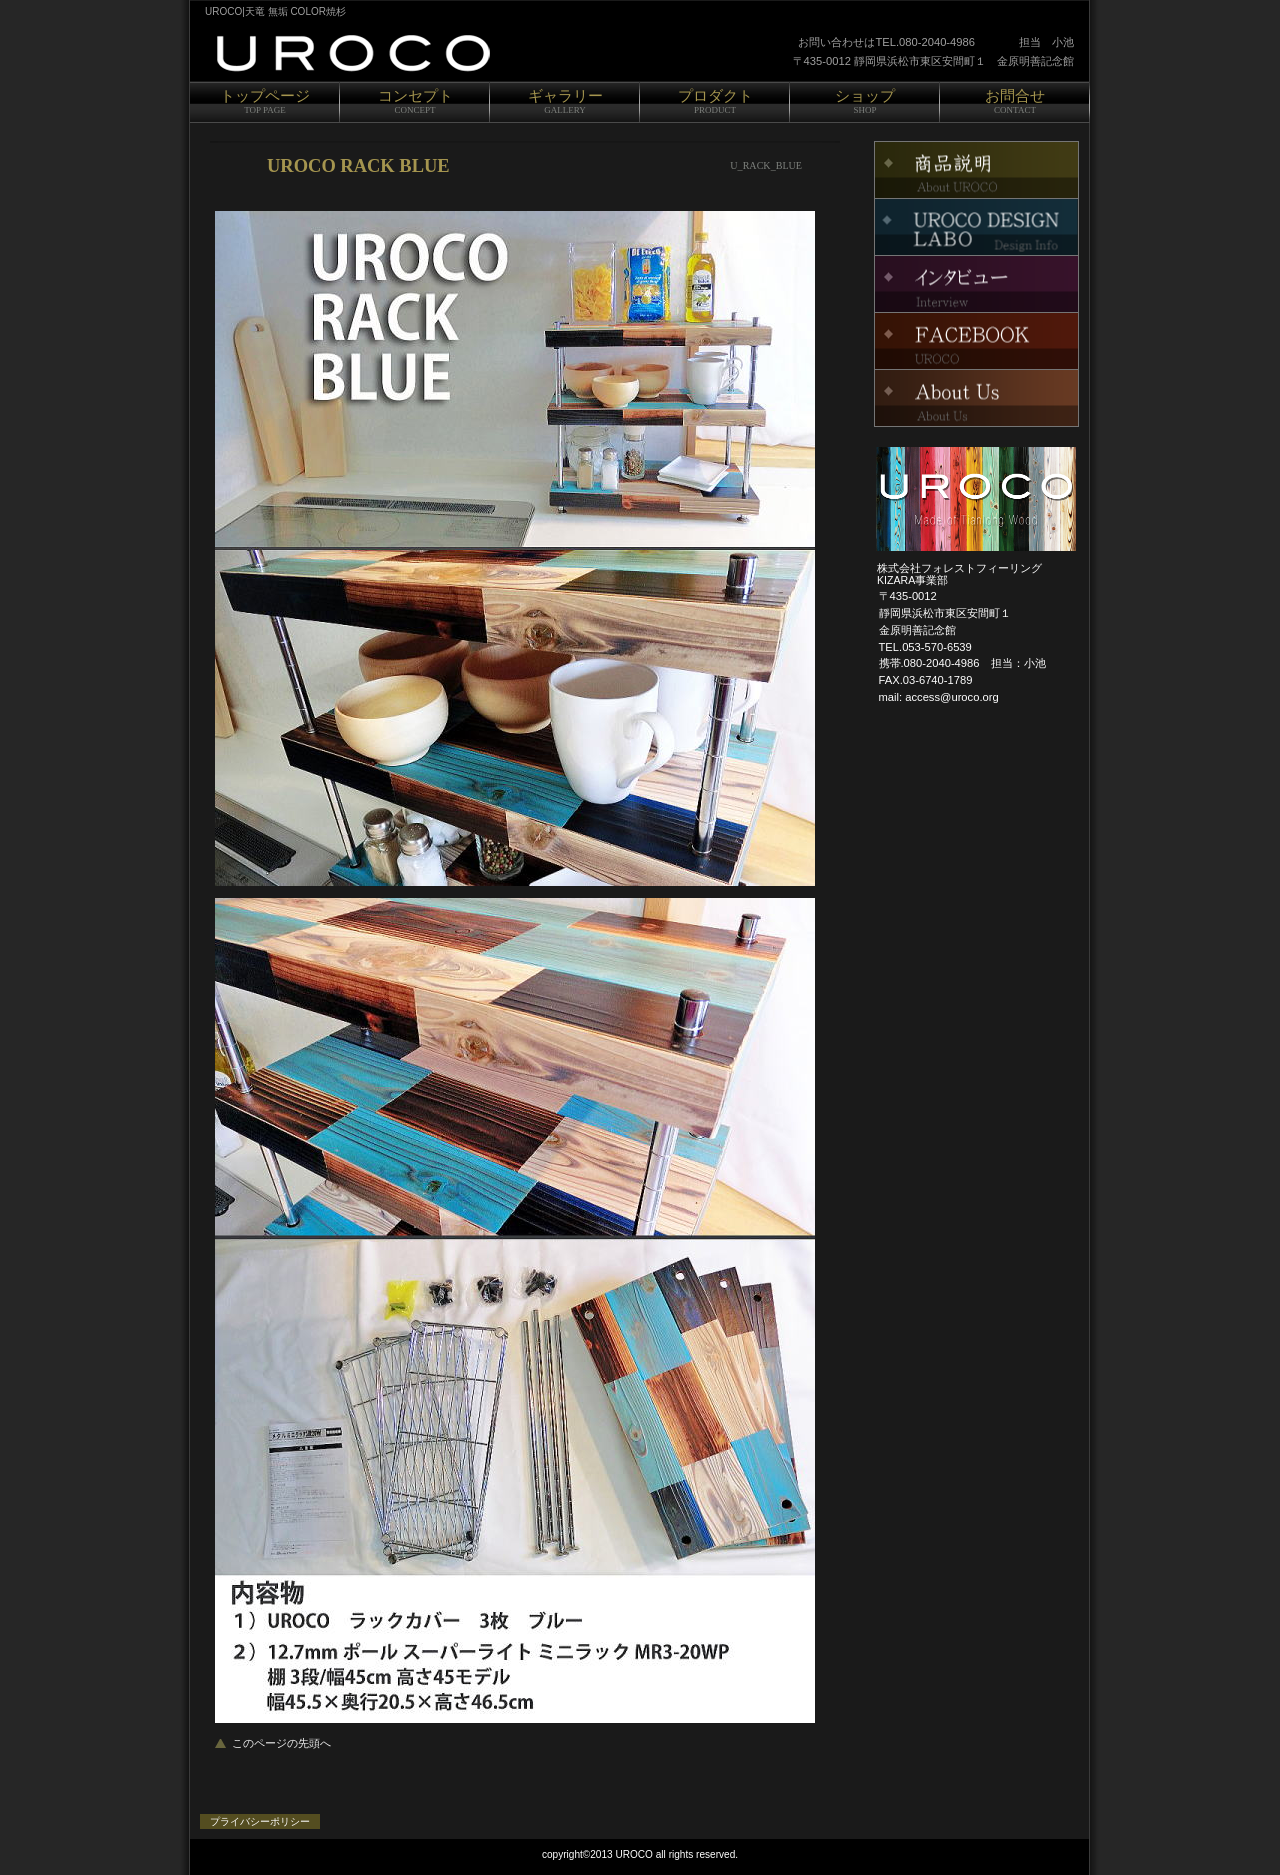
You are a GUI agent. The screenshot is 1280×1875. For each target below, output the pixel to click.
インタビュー (976, 284)
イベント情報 (976, 227)
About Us (976, 398)
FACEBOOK (976, 170)
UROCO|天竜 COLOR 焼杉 (440, 53)
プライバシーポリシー (260, 1821)
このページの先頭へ (281, 1743)
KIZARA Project (976, 341)
